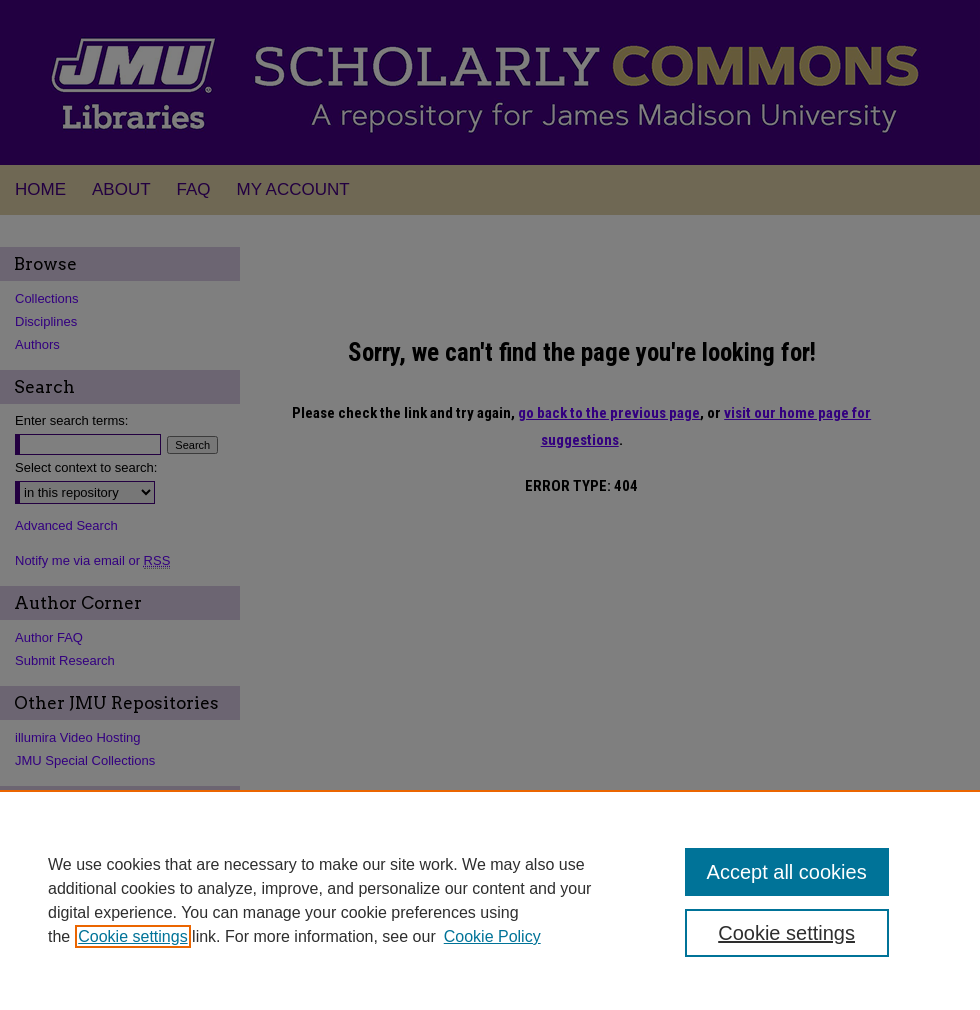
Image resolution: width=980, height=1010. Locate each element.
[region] (490, 900)
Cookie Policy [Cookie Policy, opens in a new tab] (492, 936)
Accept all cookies (787, 872)
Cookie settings (132, 936)
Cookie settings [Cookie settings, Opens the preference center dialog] (786, 933)
